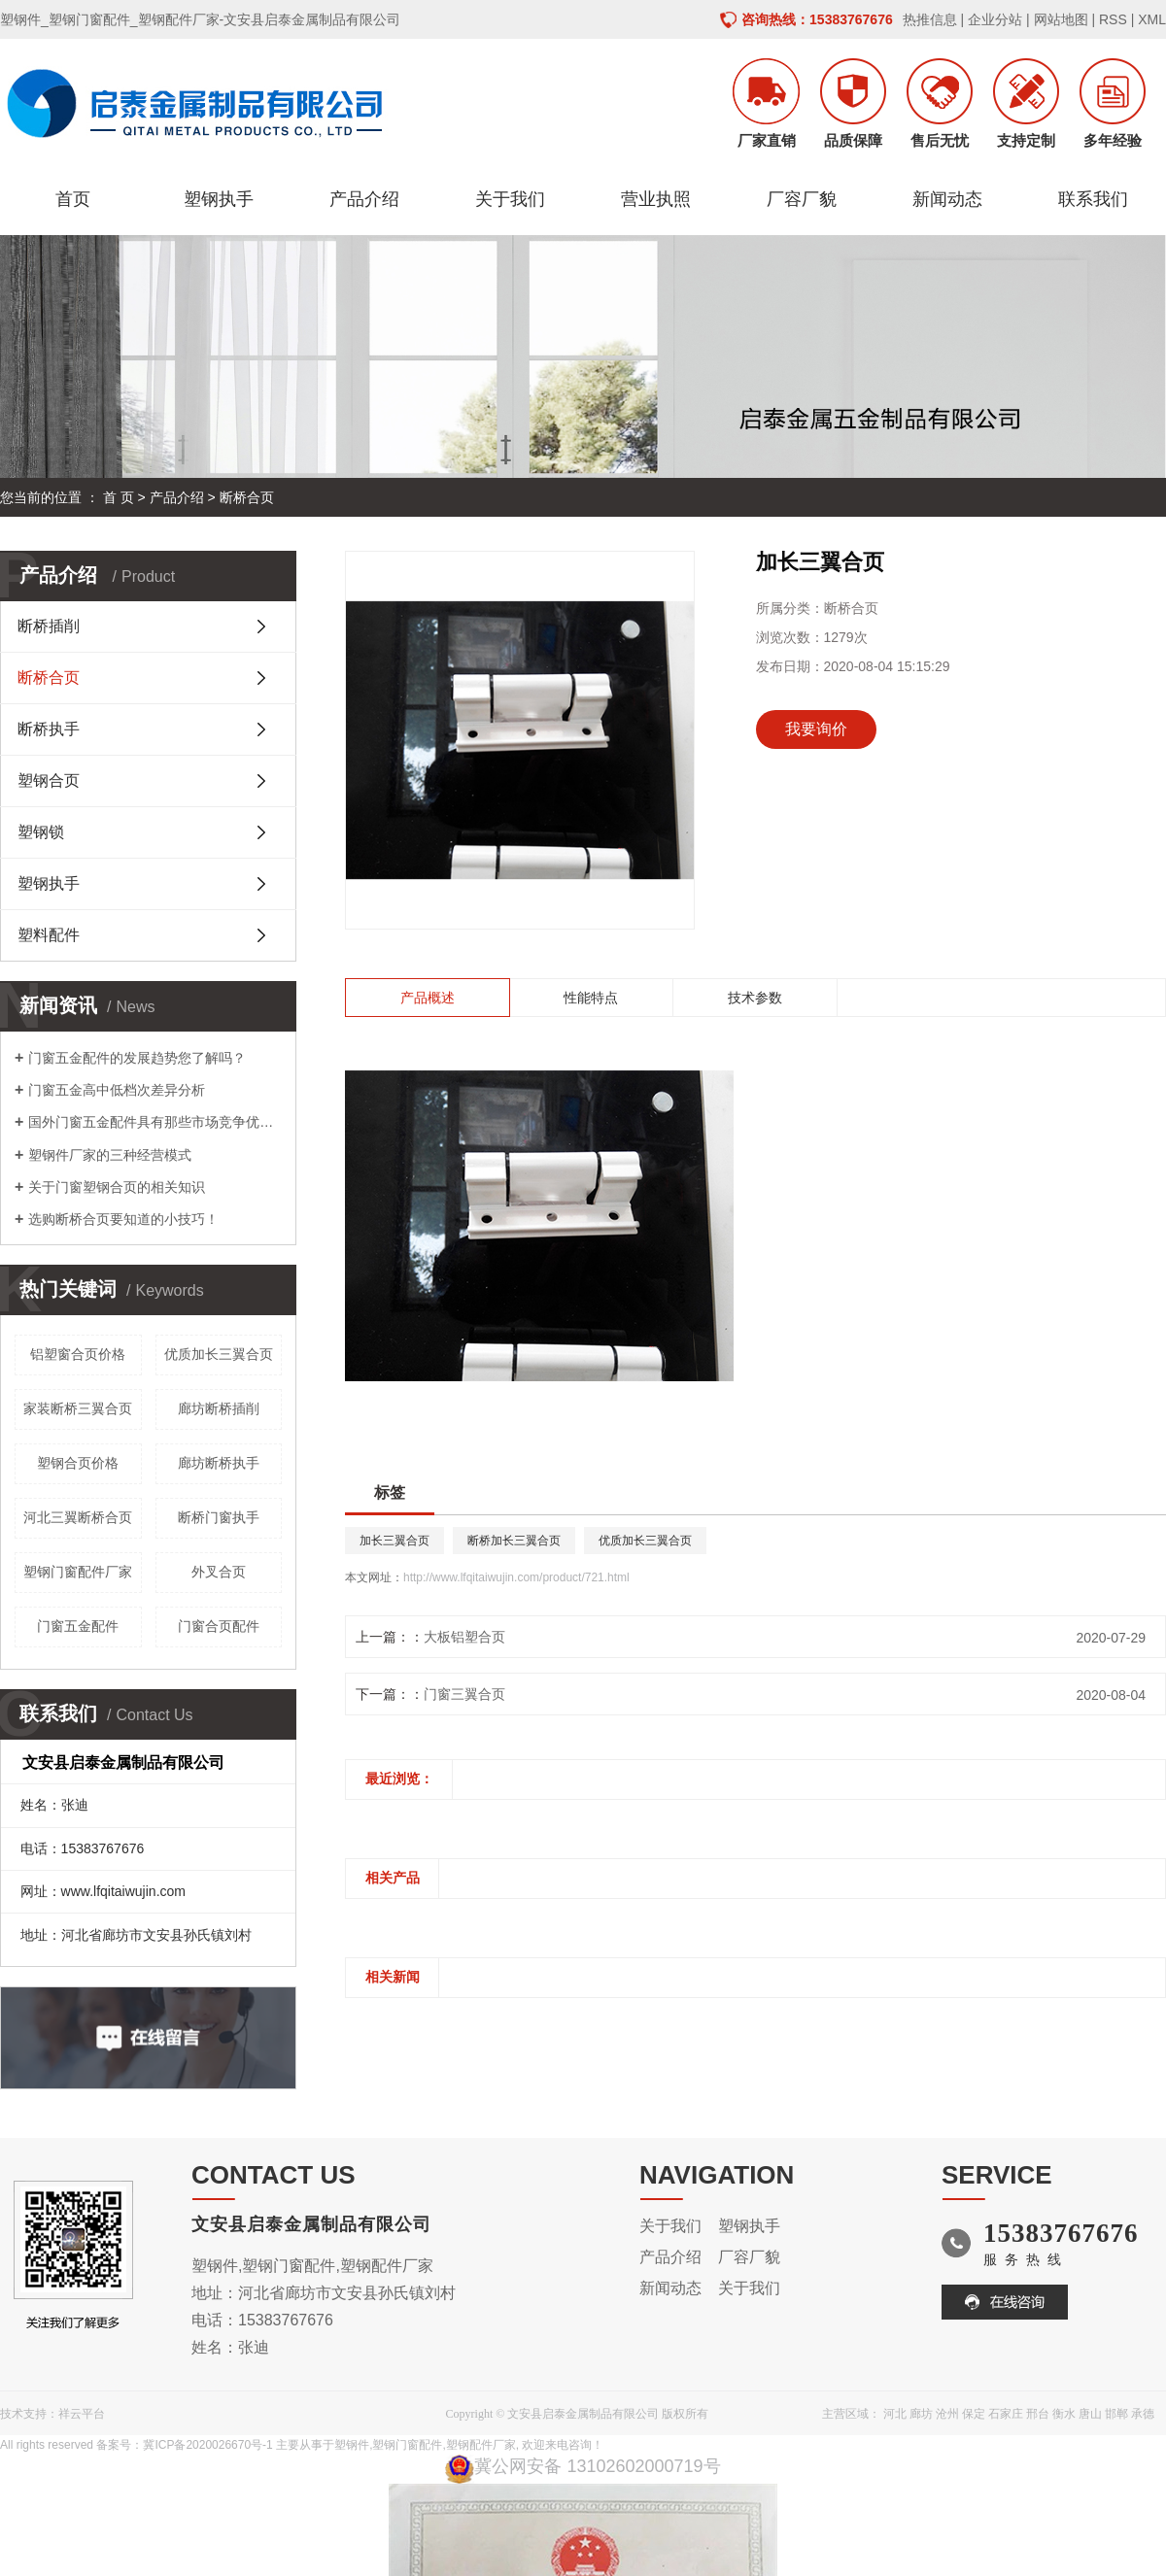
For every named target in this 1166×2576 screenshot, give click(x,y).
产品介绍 (364, 199)
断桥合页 (247, 497)
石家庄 (1005, 2414)
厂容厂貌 (802, 199)
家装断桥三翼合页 (77, 1408)
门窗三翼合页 (464, 1694)
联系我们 (1093, 199)
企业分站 (995, 19)
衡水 (1064, 2414)
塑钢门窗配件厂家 (77, 1571)
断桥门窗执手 (218, 1517)
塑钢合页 (48, 780)
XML (1152, 19)
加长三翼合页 (394, 1540)
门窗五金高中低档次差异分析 (116, 1090)
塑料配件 (48, 935)
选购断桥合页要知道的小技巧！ (123, 1219)
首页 (72, 199)
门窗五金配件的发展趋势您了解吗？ (137, 1058)
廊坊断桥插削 (218, 1408)
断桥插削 (48, 626)
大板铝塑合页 (464, 1636)
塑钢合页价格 (78, 1463)
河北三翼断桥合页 (77, 1517)
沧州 (947, 2414)
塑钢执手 (219, 199)
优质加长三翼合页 (218, 1354)
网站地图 (1061, 19)
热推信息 (930, 19)
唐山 (1090, 2414)
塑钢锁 (40, 832)
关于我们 (510, 199)
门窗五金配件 (78, 1626)
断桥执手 (48, 729)
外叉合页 (218, 1571)
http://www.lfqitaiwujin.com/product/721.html (516, 1577)
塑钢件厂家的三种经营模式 (109, 1155)
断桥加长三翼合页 (514, 1540)
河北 (895, 2414)
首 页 (118, 497)
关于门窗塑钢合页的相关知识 (116, 1187)
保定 (973, 2414)
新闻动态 (947, 199)
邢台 (1037, 2414)
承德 (1142, 2414)
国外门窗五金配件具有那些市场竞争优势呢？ (155, 1122)
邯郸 (1116, 2414)
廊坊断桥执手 (218, 1463)
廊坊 (921, 2414)
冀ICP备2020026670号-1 (207, 2445)
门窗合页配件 (218, 1626)
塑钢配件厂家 (481, 2445)
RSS (1113, 19)
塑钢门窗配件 (407, 2445)
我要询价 (816, 729)
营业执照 (656, 199)
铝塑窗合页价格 (77, 1354)
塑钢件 (351, 2445)
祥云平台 (81, 2414)
